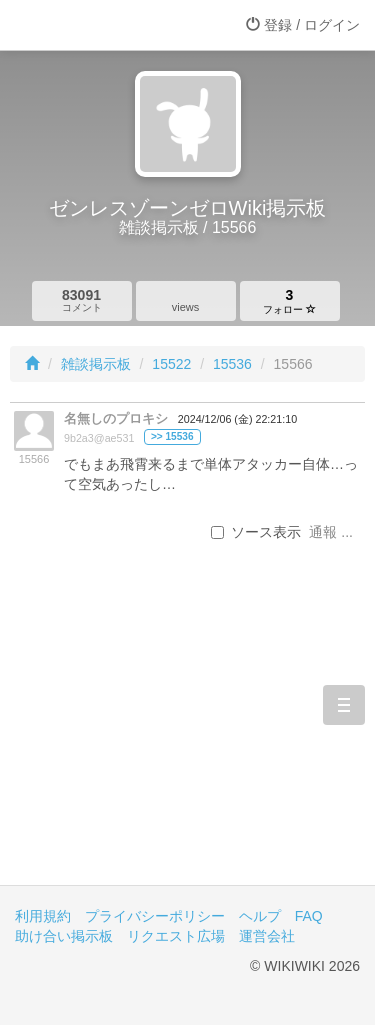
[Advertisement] (187, 745)
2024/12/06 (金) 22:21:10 (237, 419)
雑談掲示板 (96, 364)
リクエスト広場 (176, 936)
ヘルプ (260, 916)
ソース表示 (256, 532)
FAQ (309, 916)
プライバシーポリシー (155, 916)
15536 (232, 364)
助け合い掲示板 (64, 936)
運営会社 (267, 936)
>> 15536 (172, 436)
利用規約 (43, 916)
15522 (171, 364)
